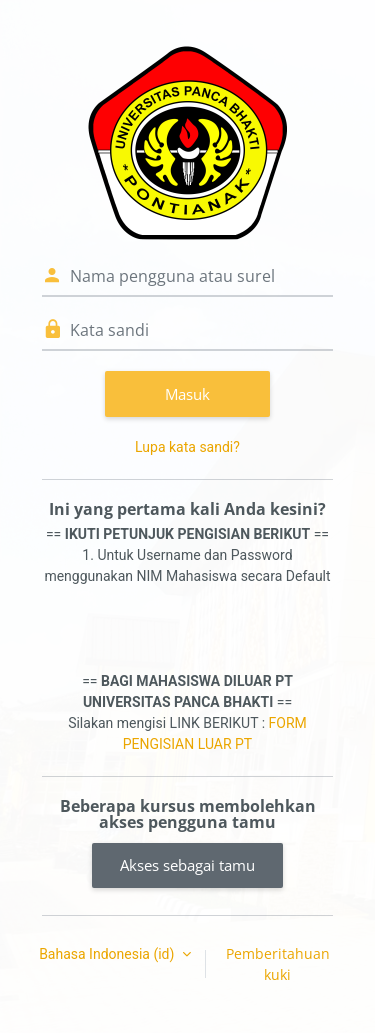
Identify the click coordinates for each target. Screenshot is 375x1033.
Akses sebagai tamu (187, 865)
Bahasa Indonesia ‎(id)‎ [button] (108, 954)
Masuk (187, 394)
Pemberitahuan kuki (278, 964)
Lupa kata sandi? (187, 447)
